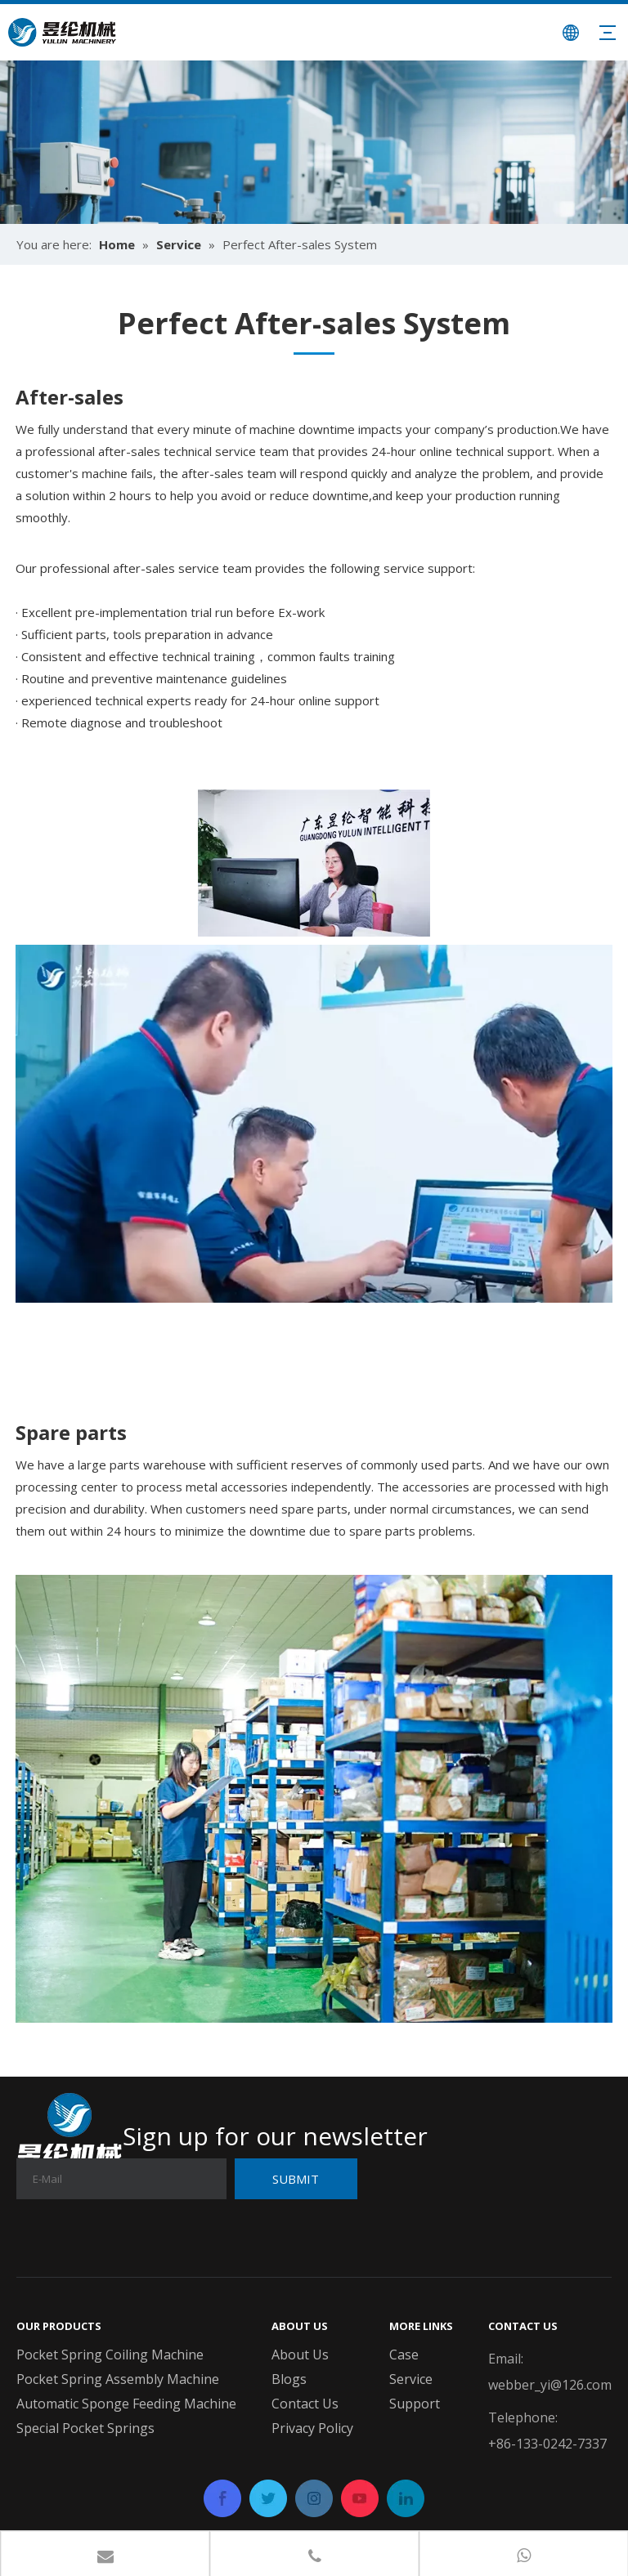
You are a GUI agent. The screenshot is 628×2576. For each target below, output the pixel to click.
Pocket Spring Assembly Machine (117, 2379)
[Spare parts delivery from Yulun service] (314, 1799)
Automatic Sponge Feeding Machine (126, 2404)
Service (411, 2379)
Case (404, 2355)
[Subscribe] (296, 2178)
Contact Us (305, 2404)
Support (414, 2404)
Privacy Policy (312, 2428)
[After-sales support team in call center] (314, 1124)
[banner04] (314, 142)
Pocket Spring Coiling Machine (110, 2355)
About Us (300, 2355)
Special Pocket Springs (85, 2428)
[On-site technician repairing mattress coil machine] (314, 863)
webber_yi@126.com (550, 2385)
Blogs (289, 2379)
